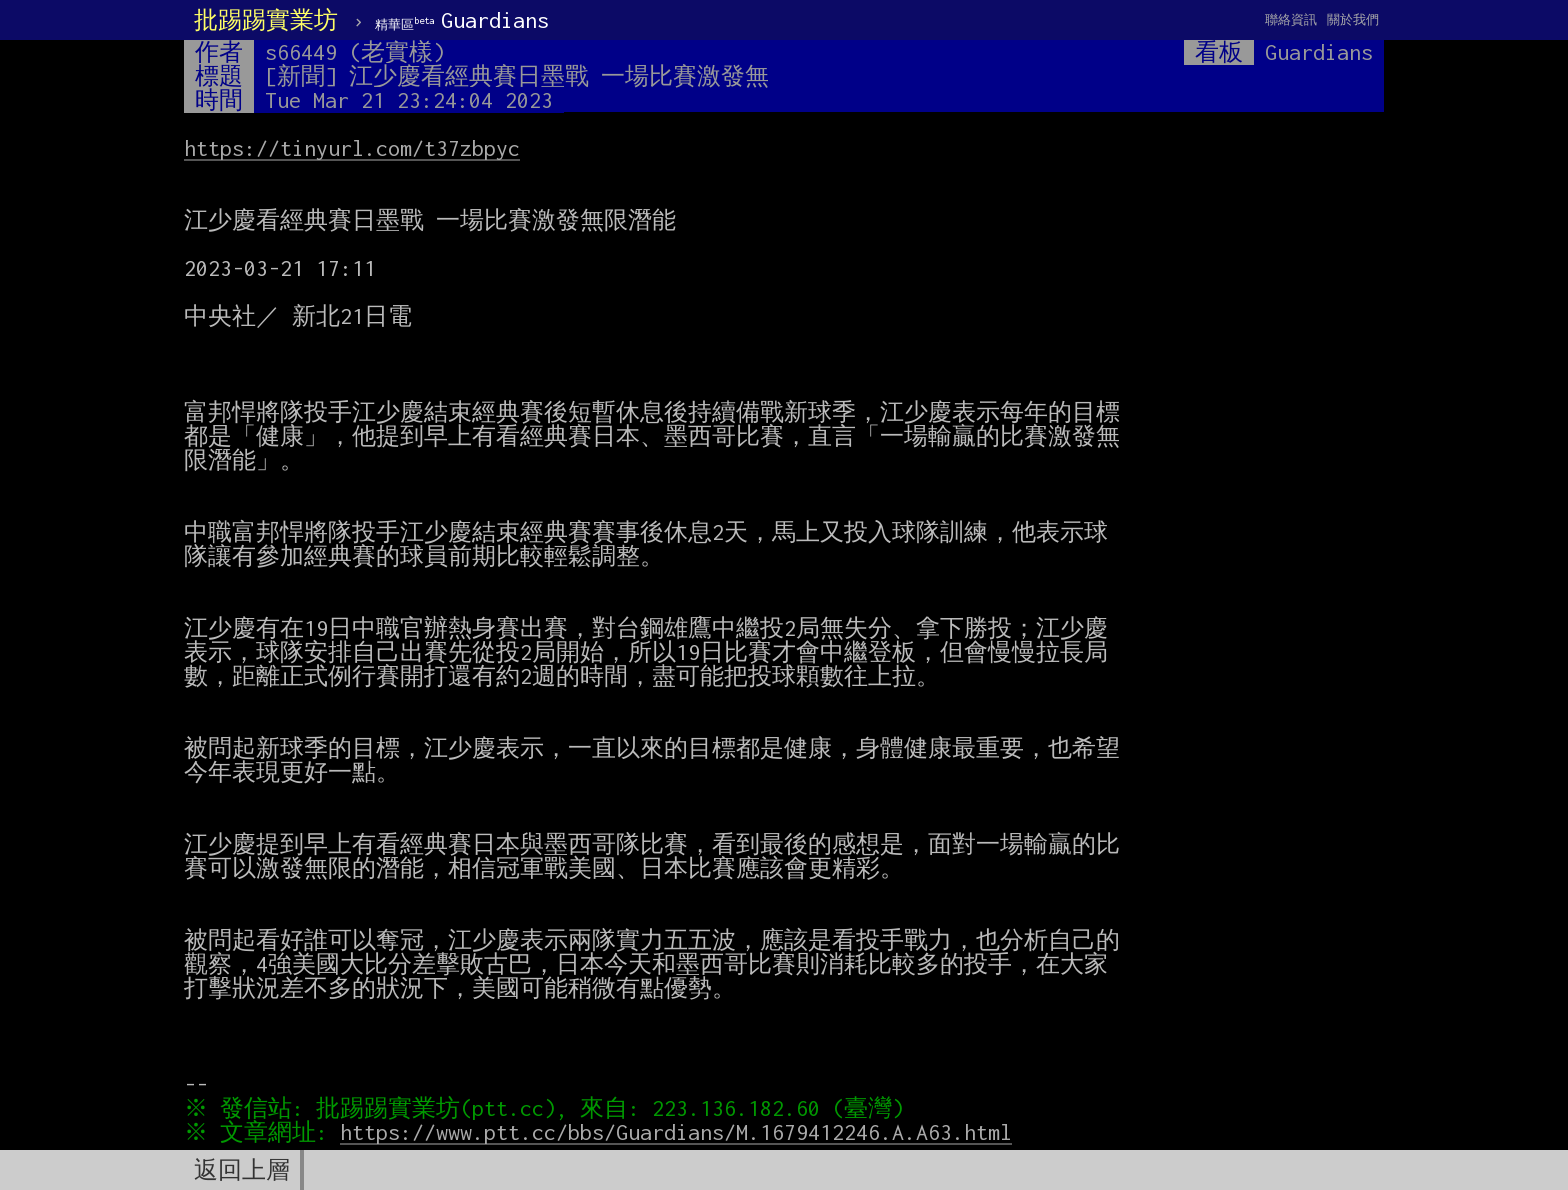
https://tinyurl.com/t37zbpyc (352, 148)
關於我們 (1353, 19)
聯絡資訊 (1291, 19)
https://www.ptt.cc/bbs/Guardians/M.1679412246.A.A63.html (681, 1132)
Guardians (462, 20)
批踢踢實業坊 (266, 20)
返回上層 (242, 1170)
